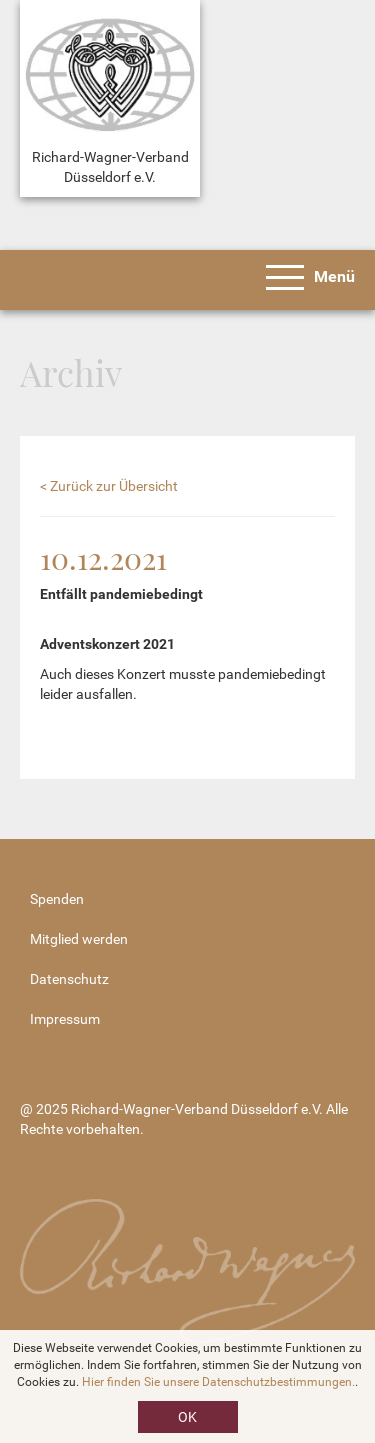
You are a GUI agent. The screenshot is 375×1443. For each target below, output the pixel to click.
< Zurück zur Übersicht (109, 486)
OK (187, 1417)
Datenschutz (69, 979)
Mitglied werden (79, 939)
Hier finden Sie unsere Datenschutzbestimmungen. (218, 1382)
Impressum (65, 1019)
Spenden (57, 899)
